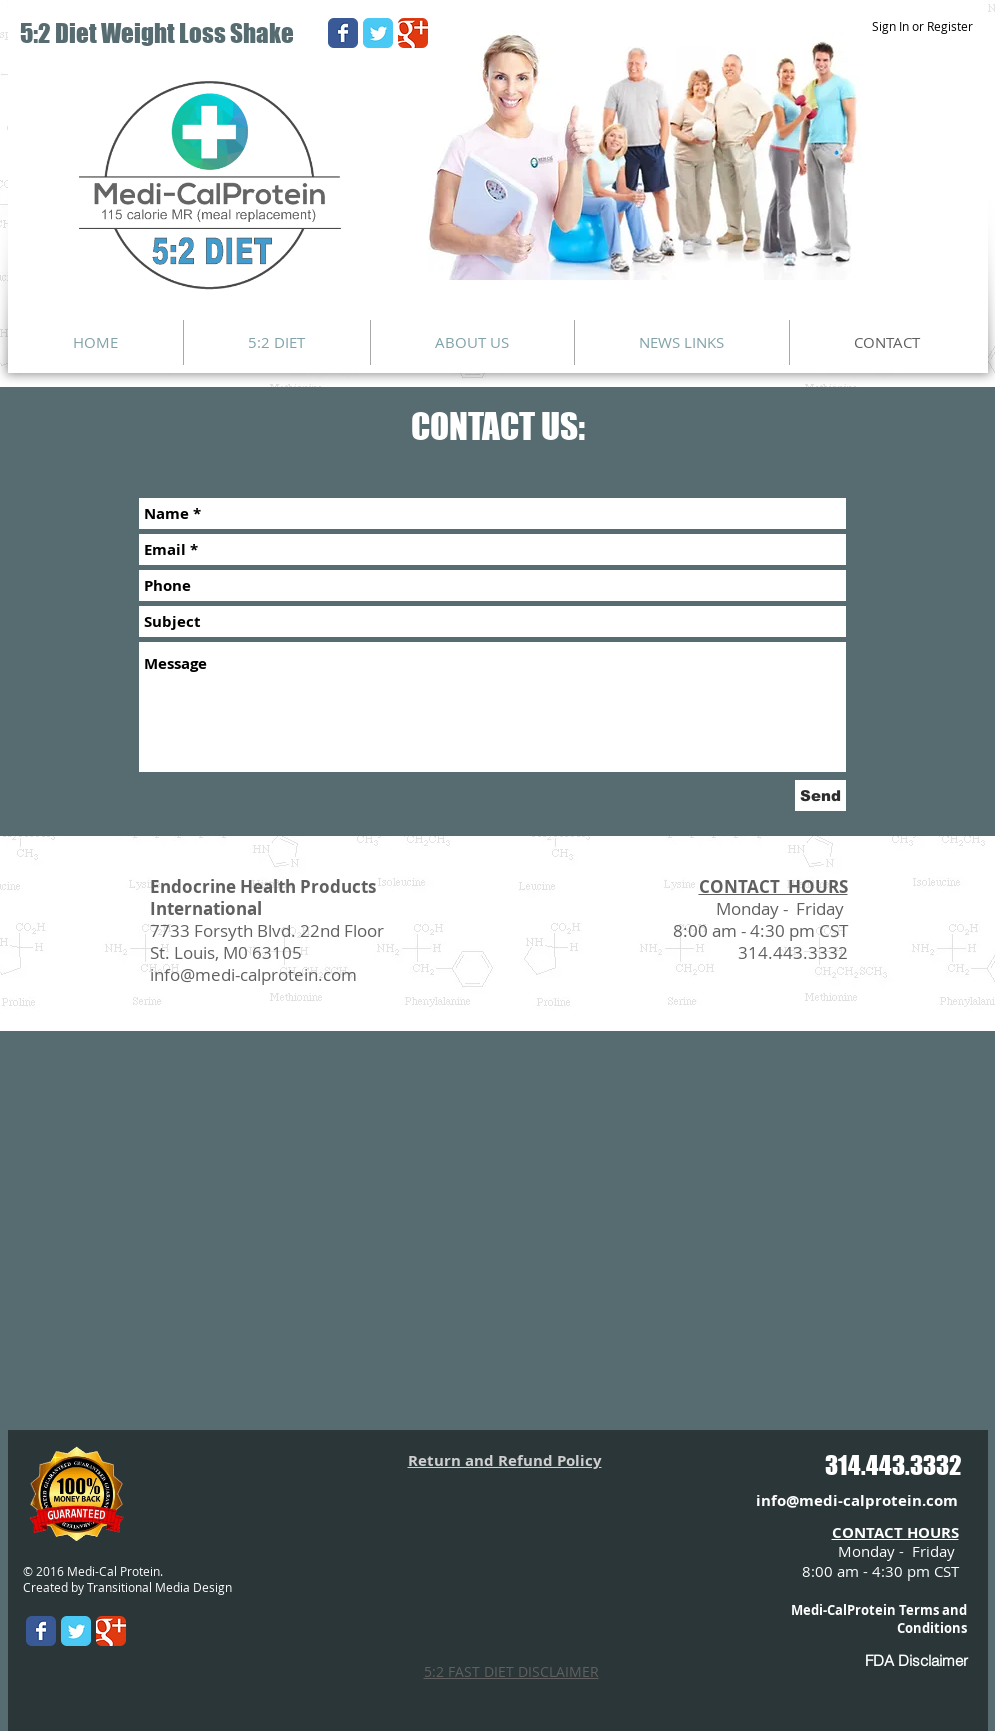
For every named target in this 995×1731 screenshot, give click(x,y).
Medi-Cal (819, 1610)
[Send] (820, 795)
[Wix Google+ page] (413, 33)
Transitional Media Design (159, 1587)
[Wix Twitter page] (378, 33)
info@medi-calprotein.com (253, 974)
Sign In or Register (922, 26)
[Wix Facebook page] (343, 33)
